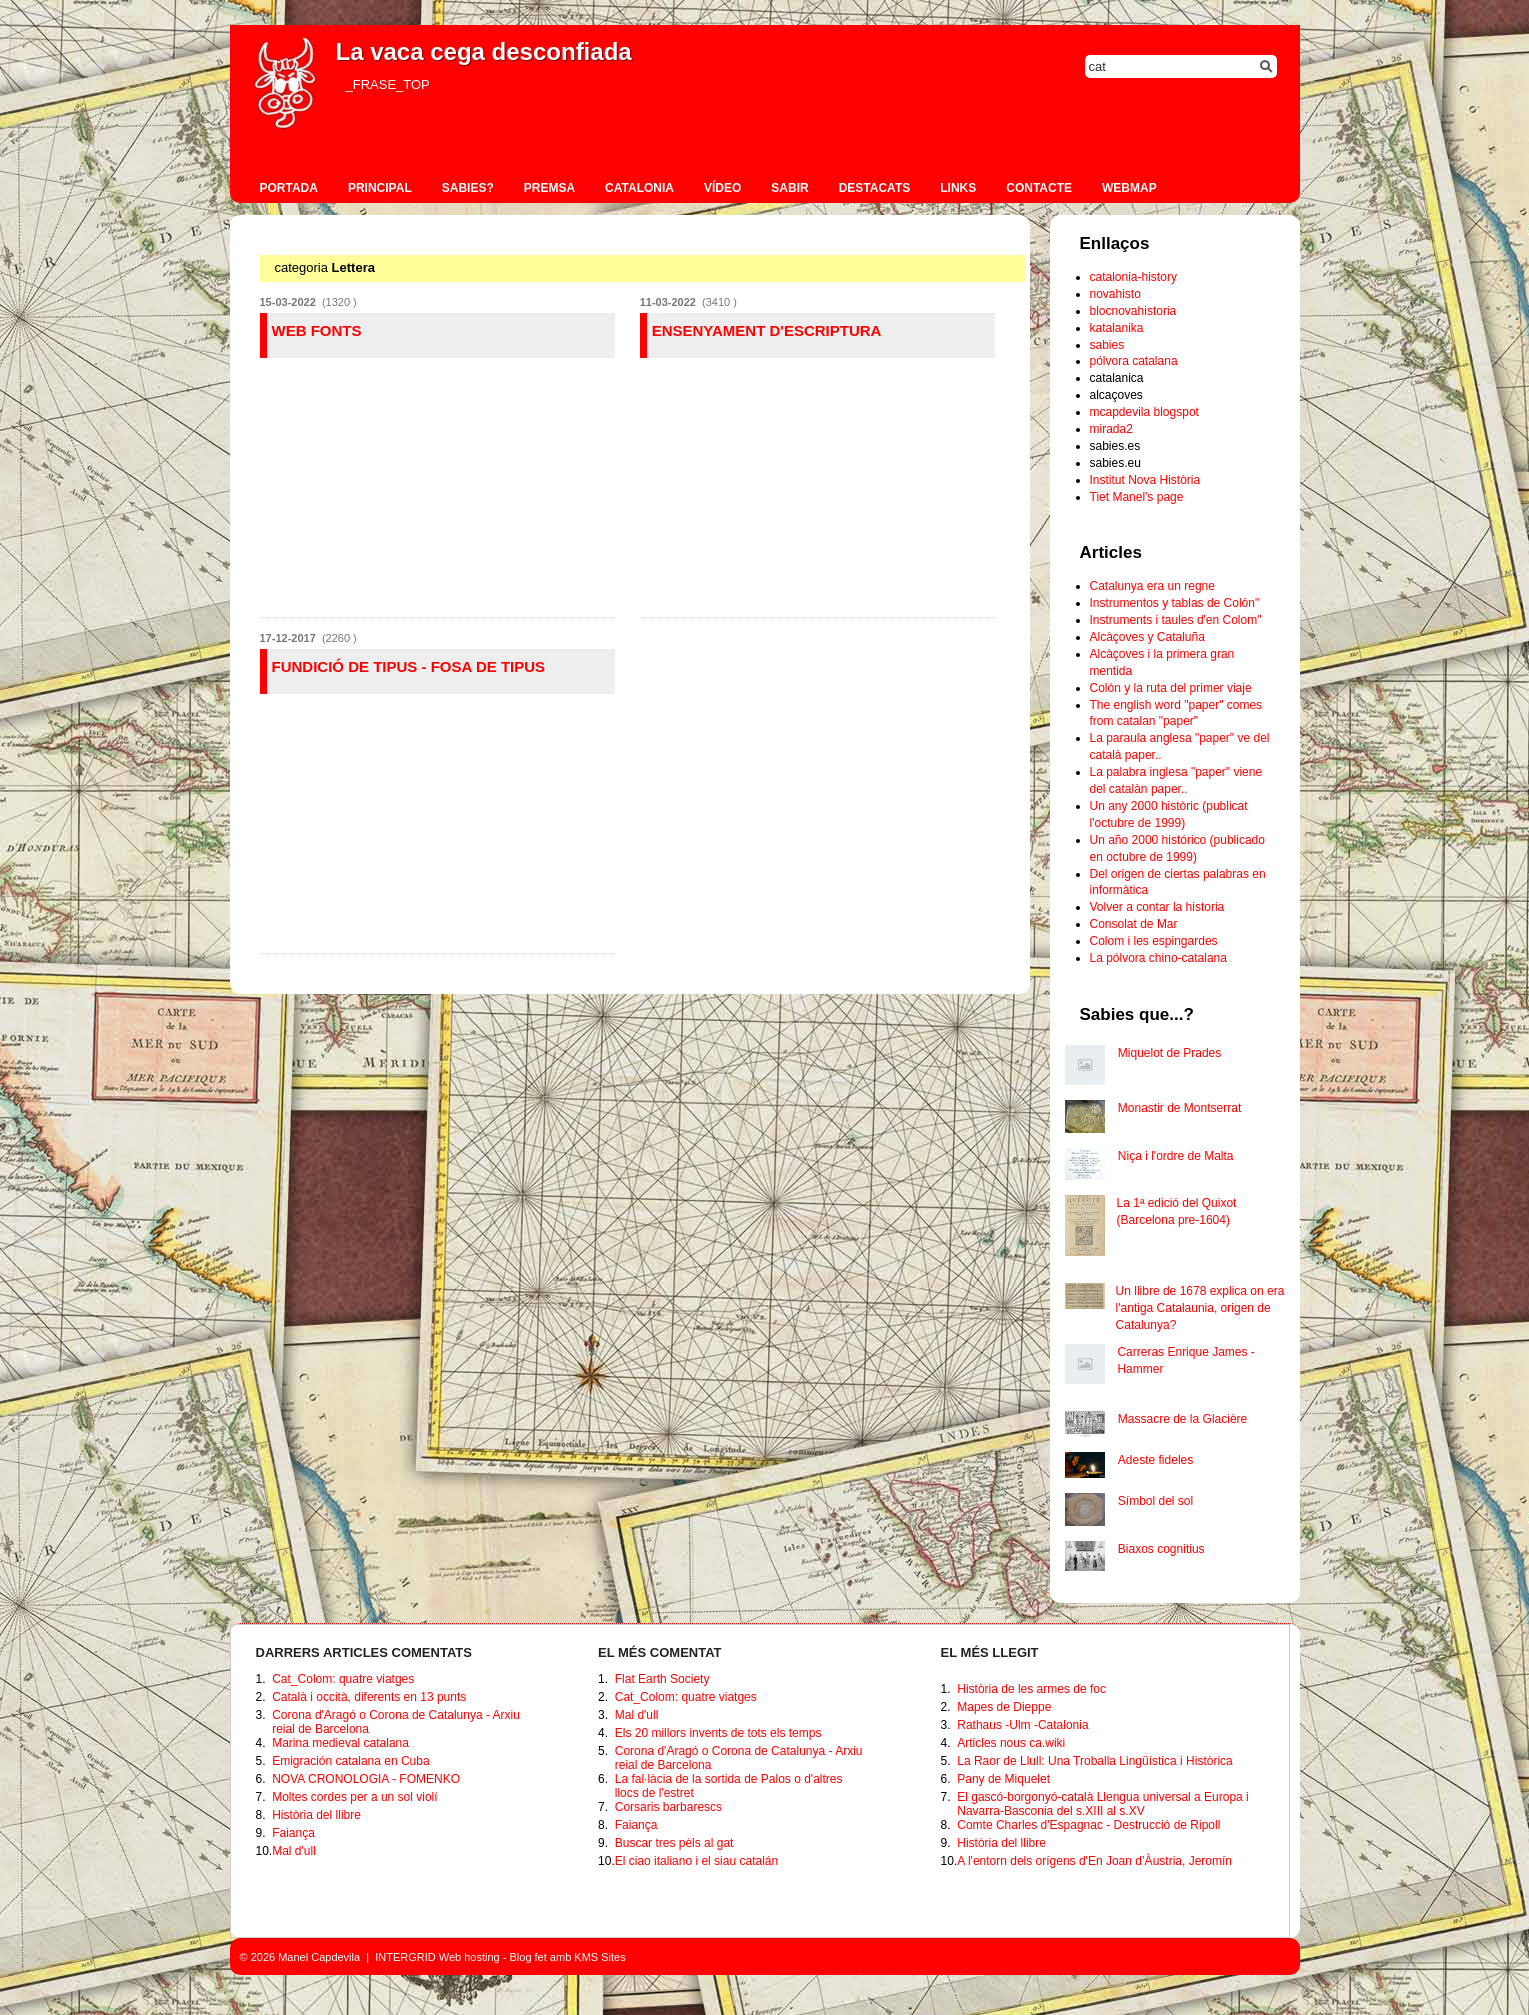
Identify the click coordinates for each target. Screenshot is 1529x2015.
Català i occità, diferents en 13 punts (369, 1697)
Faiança (293, 1833)
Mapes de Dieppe (1004, 1707)
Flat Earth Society (662, 1679)
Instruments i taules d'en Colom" (1176, 620)
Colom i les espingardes (1154, 941)
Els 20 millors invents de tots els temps (718, 1733)
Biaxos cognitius (1161, 1549)
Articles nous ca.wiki (1011, 1743)
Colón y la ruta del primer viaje (1171, 688)
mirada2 (1111, 429)
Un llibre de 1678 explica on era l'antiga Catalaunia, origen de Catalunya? (1200, 1308)
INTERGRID (405, 1957)
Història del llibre (316, 1815)
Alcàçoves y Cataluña (1147, 637)
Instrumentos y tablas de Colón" (1175, 603)
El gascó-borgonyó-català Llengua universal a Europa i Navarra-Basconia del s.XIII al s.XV (1103, 1804)
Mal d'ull (294, 1851)
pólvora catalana (1134, 361)
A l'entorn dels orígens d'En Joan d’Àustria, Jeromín (1094, 1861)
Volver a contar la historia (1157, 907)
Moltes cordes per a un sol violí (354, 1797)
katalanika (1117, 328)
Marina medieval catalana (340, 1743)
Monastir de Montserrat (1179, 1108)
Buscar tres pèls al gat (674, 1843)
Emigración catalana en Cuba (350, 1761)
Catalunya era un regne (1152, 586)
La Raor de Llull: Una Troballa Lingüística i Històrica (1094, 1761)
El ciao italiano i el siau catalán (696, 1861)
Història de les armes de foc (1031, 1689)
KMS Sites (599, 1957)
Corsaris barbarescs (668, 1807)
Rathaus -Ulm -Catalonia (1022, 1725)
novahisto (1115, 294)
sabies (1107, 345)
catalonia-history (1133, 277)
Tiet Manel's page (1137, 497)
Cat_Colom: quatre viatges (343, 1679)
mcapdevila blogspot (1144, 412)
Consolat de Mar (1134, 924)
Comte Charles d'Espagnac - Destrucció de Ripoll (1088, 1825)
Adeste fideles (1155, 1460)
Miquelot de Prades (1169, 1053)
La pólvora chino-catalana (1158, 958)
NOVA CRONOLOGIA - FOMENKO (366, 1779)
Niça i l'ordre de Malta (1176, 1156)
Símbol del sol (1155, 1501)
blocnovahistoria (1133, 311)
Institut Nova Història (1145, 480)
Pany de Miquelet (1003, 1779)
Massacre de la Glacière (1182, 1419)
